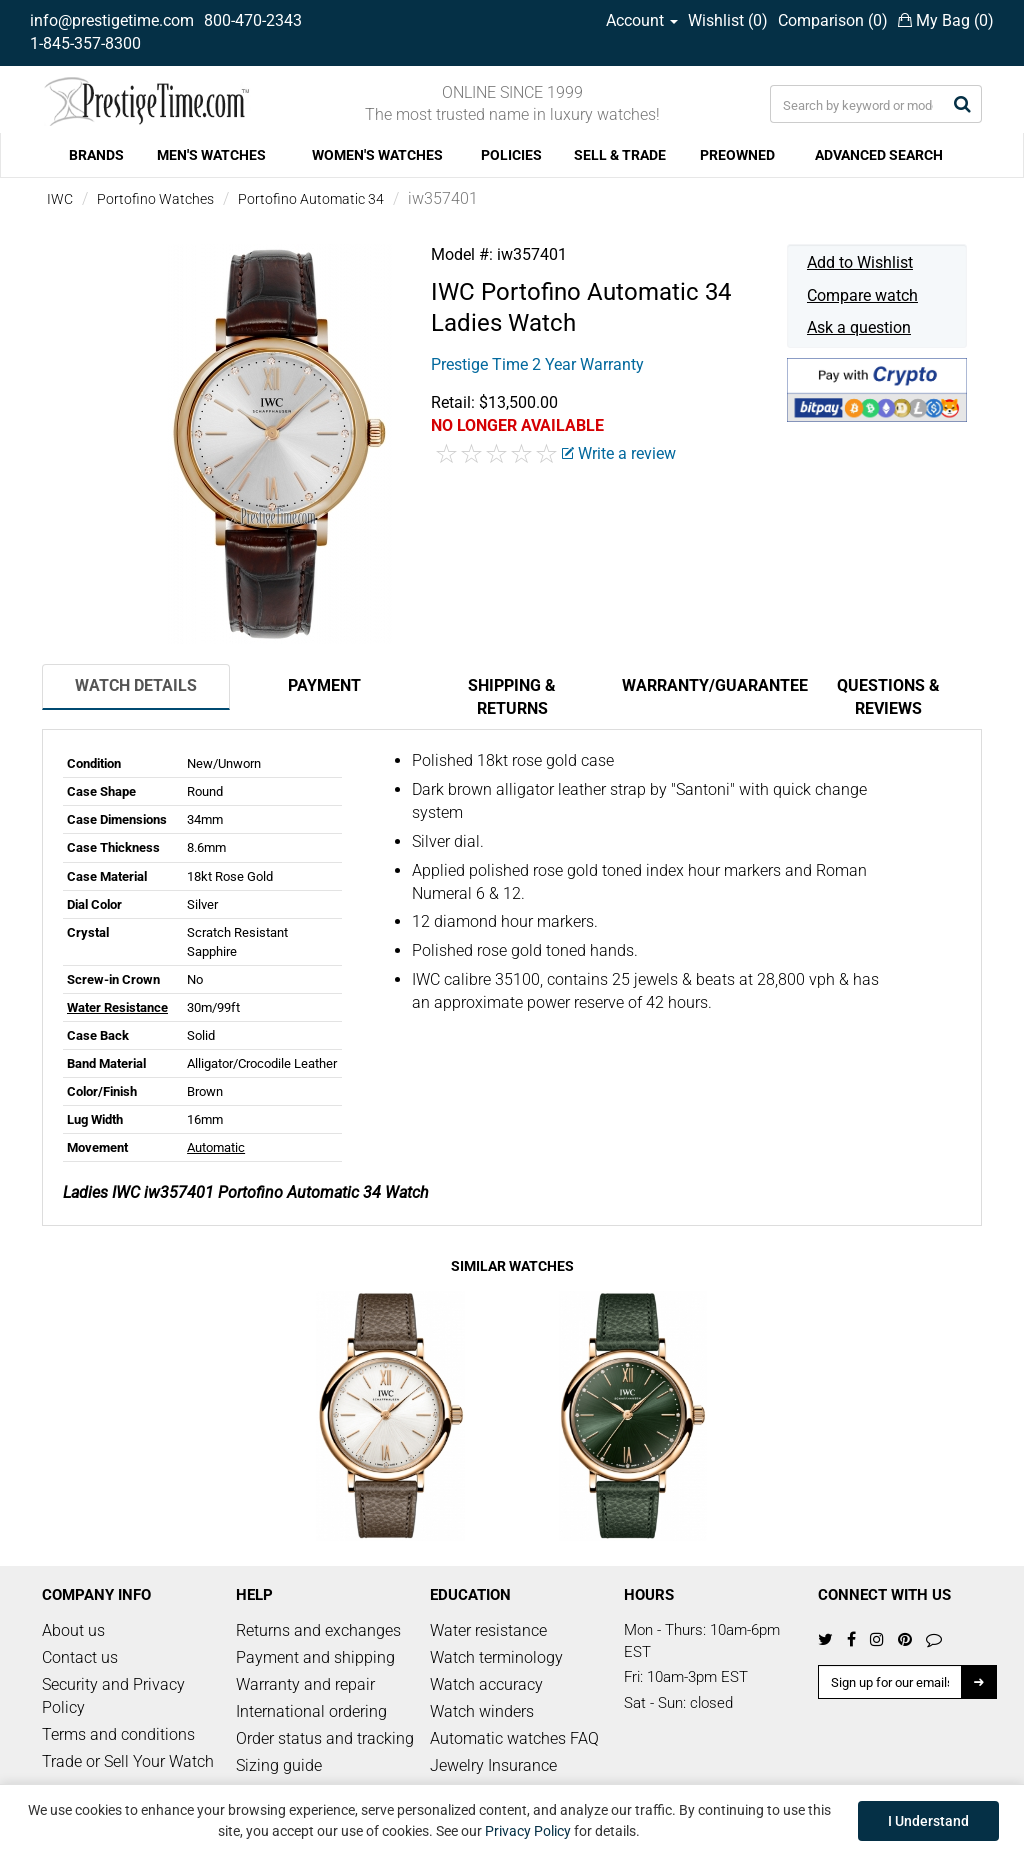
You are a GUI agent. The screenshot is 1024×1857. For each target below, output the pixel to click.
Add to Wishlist (860, 262)
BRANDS (96, 155)
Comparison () (833, 20)
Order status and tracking (325, 1738)
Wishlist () (728, 20)
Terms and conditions (118, 1734)
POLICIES (511, 155)
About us (73, 1630)
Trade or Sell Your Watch (128, 1761)
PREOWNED (737, 155)
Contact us (80, 1657)
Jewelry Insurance (493, 1765)
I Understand (928, 1821)
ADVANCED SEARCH (879, 155)
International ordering (311, 1711)
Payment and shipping (315, 1657)
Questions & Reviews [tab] (888, 697)
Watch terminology (496, 1657)
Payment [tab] (324, 685)
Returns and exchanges (318, 1630)
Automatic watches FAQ (514, 1738)
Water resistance (488, 1630)
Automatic (216, 1147)
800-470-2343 (253, 20)
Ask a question (859, 327)
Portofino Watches (155, 199)
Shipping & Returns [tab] (512, 697)
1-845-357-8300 (85, 43)
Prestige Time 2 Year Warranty (537, 364)
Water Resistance (117, 1007)
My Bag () (946, 20)
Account (642, 20)
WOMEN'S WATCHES (377, 155)
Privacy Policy (528, 1831)
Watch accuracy (486, 1684)
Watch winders (482, 1711)
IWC (60, 199)
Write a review (619, 453)
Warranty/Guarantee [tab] (708, 685)
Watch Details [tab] (136, 685)
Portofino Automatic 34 (311, 199)
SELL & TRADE (620, 155)
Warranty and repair (305, 1684)
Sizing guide (279, 1765)
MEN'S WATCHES (211, 155)
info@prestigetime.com (112, 20)
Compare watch (862, 295)
